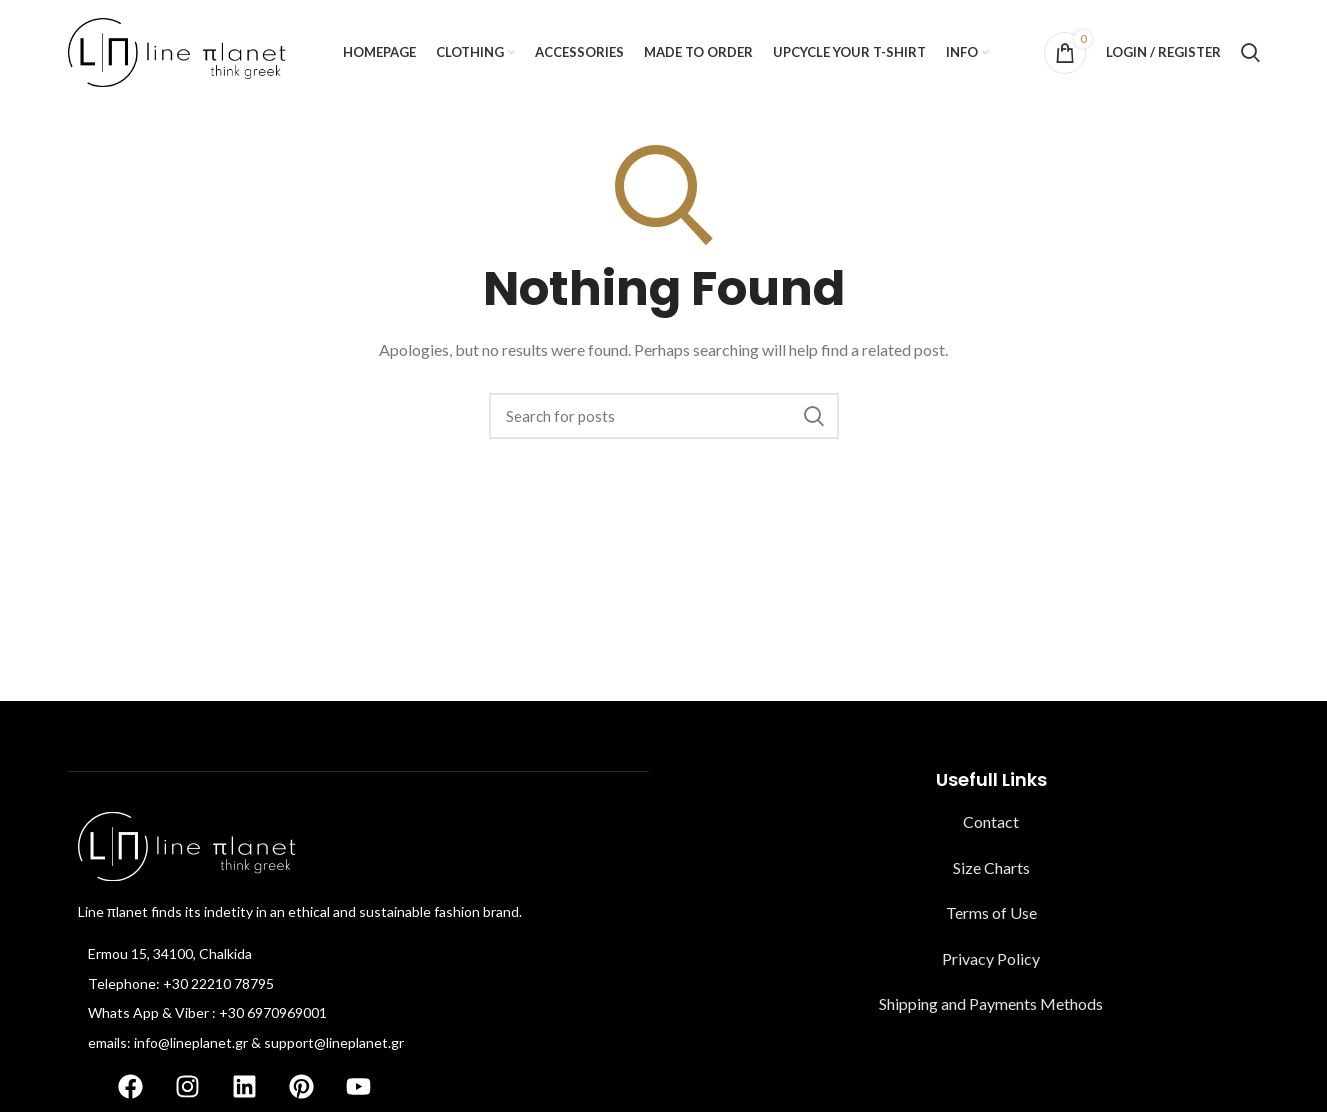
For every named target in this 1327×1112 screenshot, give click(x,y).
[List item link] (358, 954)
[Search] (1250, 53)
